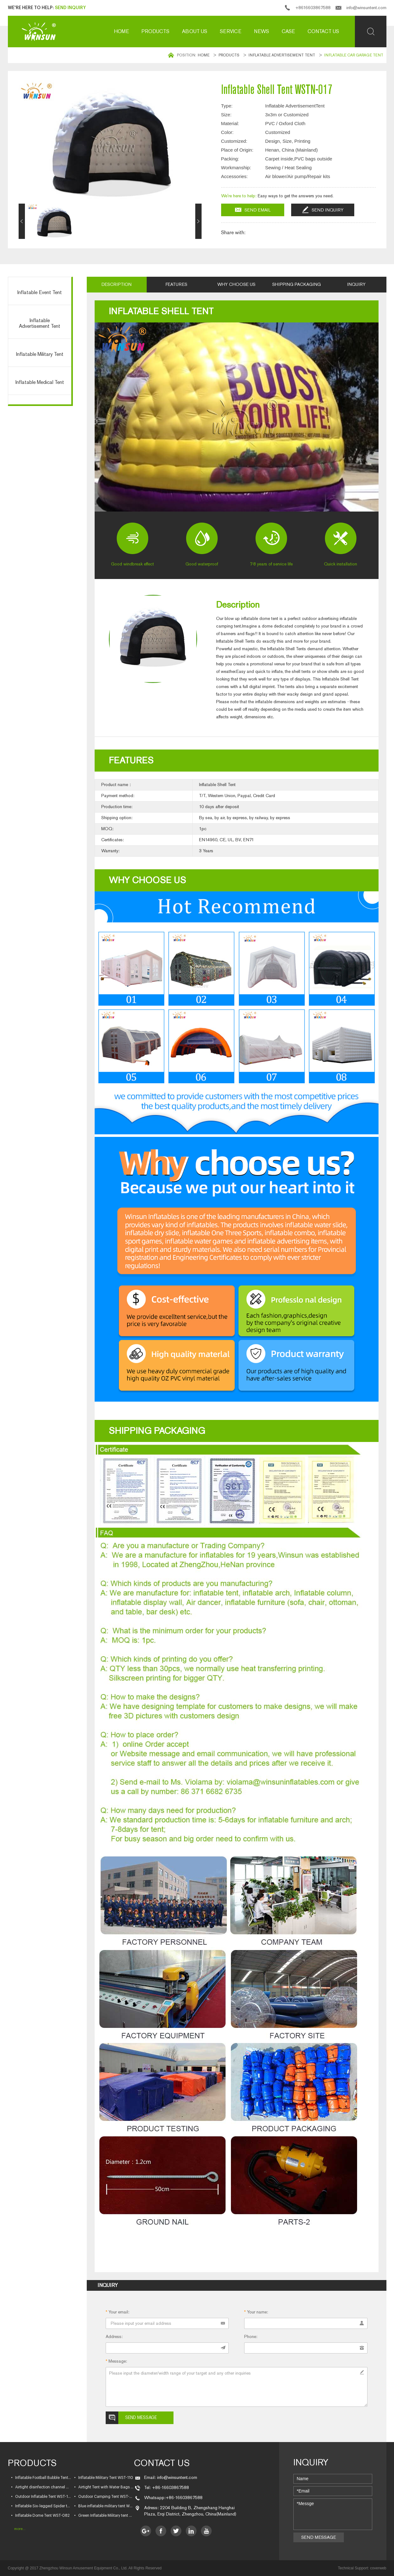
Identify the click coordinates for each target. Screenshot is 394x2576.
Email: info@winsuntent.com (170, 2477)
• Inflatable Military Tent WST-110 (103, 2478)
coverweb (378, 2568)
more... (20, 2529)
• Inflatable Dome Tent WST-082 (40, 2515)
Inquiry (356, 284)
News (261, 31)
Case (288, 31)
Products (155, 31)
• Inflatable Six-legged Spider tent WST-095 (41, 2506)
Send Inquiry (70, 8)
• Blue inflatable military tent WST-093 (104, 2506)
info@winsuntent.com (366, 7)
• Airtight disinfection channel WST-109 (41, 2487)
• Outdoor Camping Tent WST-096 (104, 2496)
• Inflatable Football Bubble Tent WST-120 (41, 2478)
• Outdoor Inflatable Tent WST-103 (41, 2496)
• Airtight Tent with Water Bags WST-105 (104, 2487)
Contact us (323, 31)
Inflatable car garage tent (353, 55)
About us (194, 31)
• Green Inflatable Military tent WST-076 (104, 2515)
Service (230, 31)
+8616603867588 (313, 7)
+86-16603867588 (184, 2497)
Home (121, 31)
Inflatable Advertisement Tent (282, 55)
